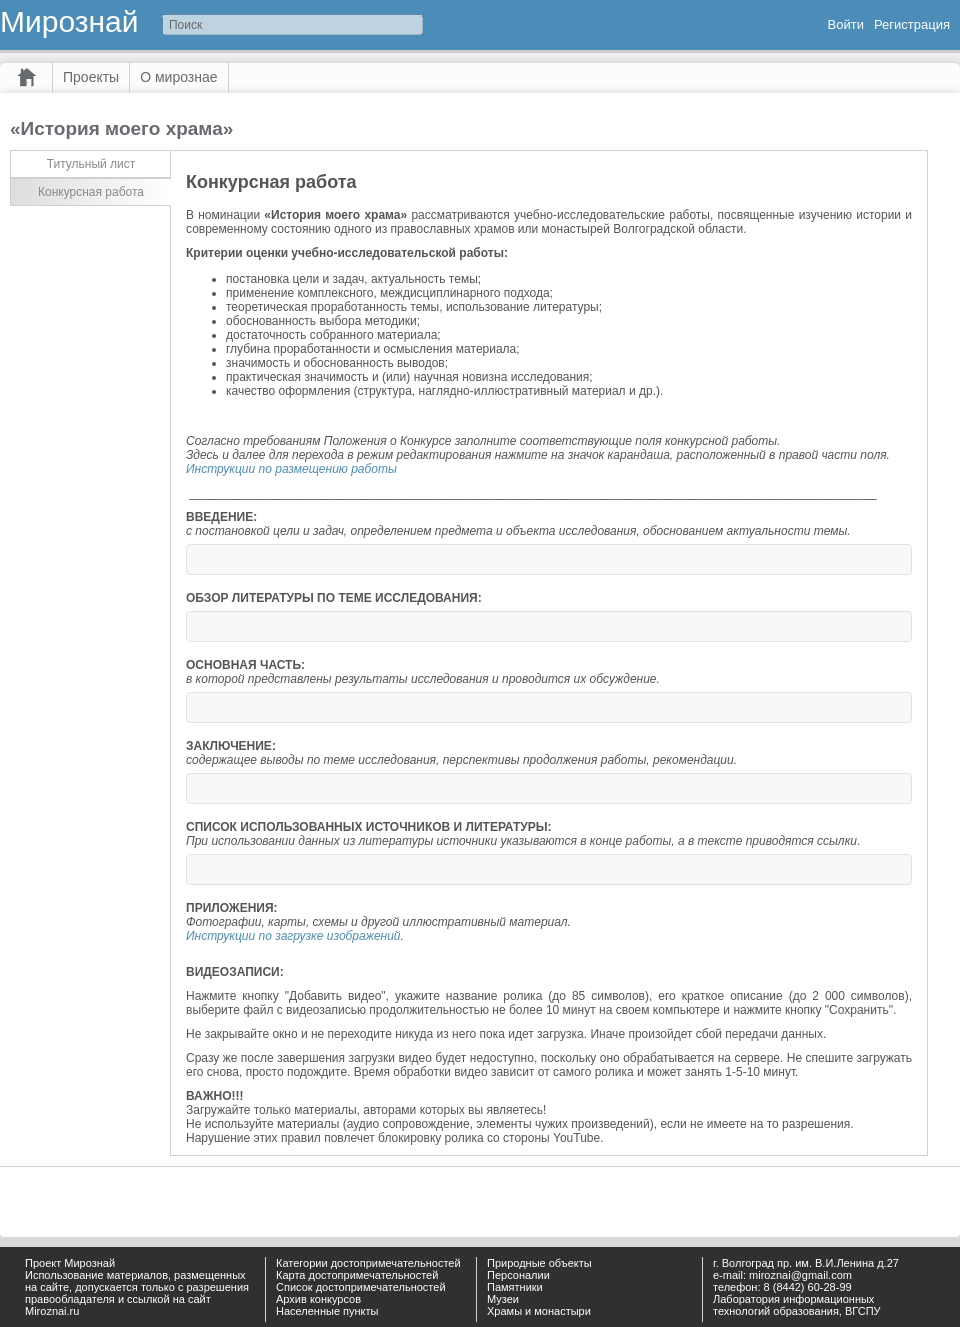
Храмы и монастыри (539, 1311)
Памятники (515, 1287)
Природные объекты (539, 1263)
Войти (846, 24)
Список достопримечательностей (361, 1287)
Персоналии (518, 1275)
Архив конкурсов (318, 1299)
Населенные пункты (327, 1311)
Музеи (503, 1299)
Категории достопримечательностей (368, 1263)
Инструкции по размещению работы (291, 469)
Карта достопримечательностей (357, 1275)
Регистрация (912, 24)
